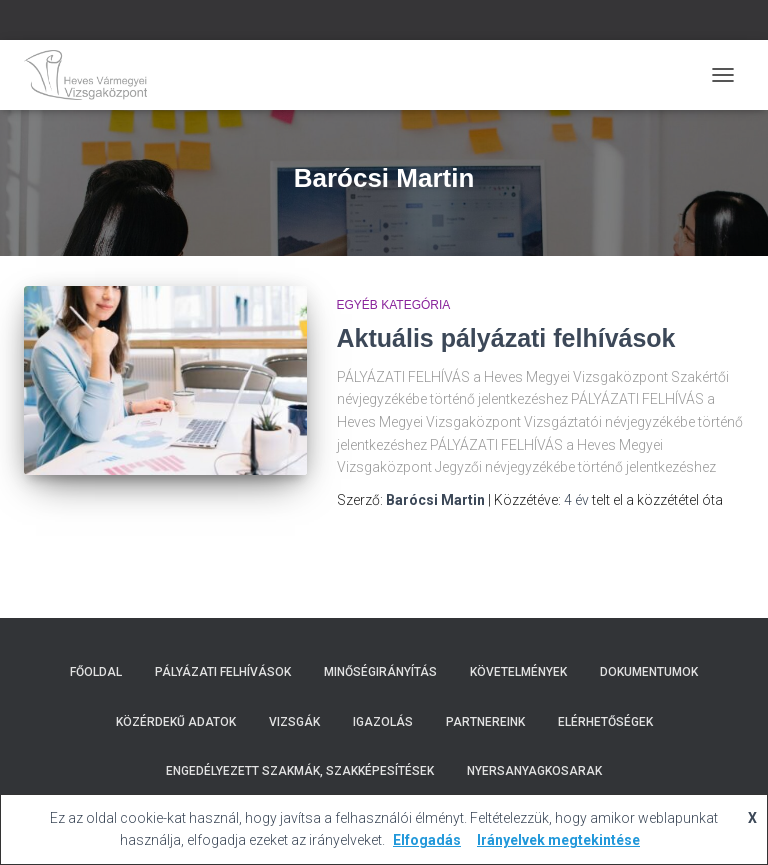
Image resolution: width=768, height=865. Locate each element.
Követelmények (518, 672)
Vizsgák (294, 722)
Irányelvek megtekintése (558, 840)
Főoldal (96, 672)
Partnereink (485, 722)
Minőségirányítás (380, 672)
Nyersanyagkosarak (534, 771)
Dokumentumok (649, 672)
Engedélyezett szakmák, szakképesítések (300, 771)
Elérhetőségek (605, 722)
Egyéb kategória (394, 305)
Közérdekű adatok (176, 722)
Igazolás (383, 722)
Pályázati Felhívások (223, 672)
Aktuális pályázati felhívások (506, 338)
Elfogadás (427, 840)
